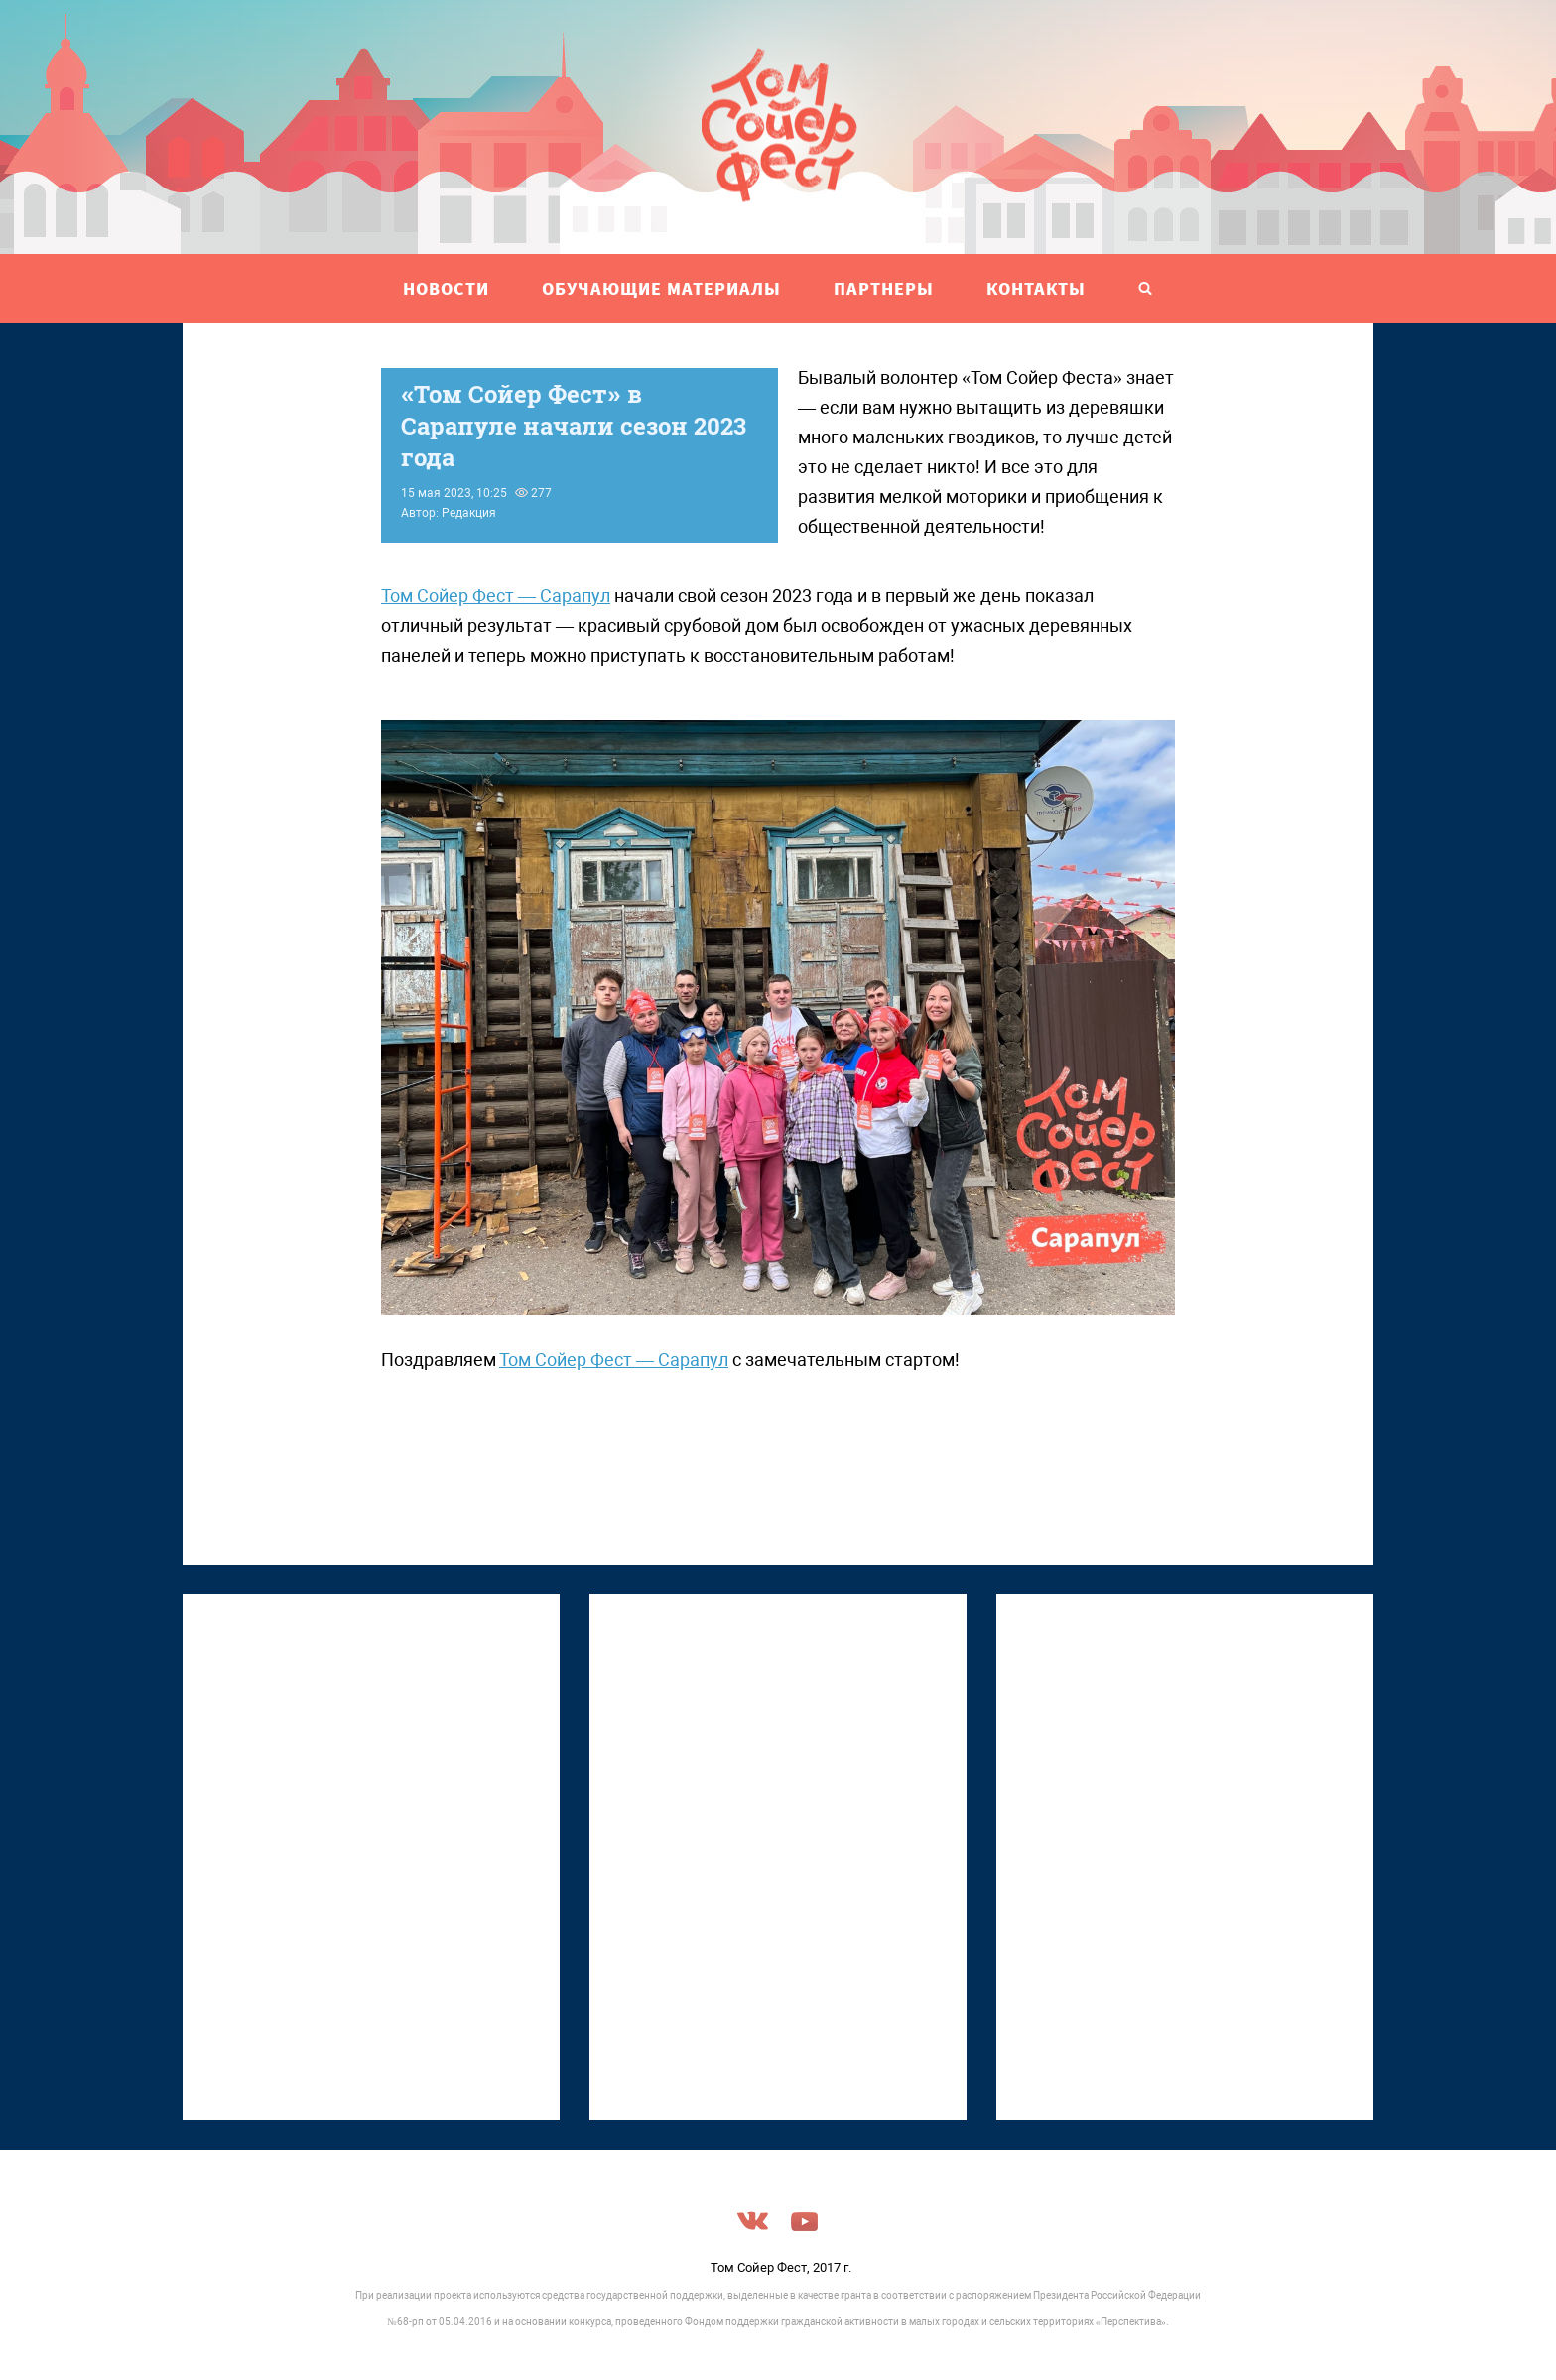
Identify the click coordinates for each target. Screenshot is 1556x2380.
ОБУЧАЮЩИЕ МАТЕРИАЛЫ (661, 288)
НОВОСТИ (446, 288)
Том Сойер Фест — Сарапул (495, 595)
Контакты (1036, 288)
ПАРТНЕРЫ (884, 288)
